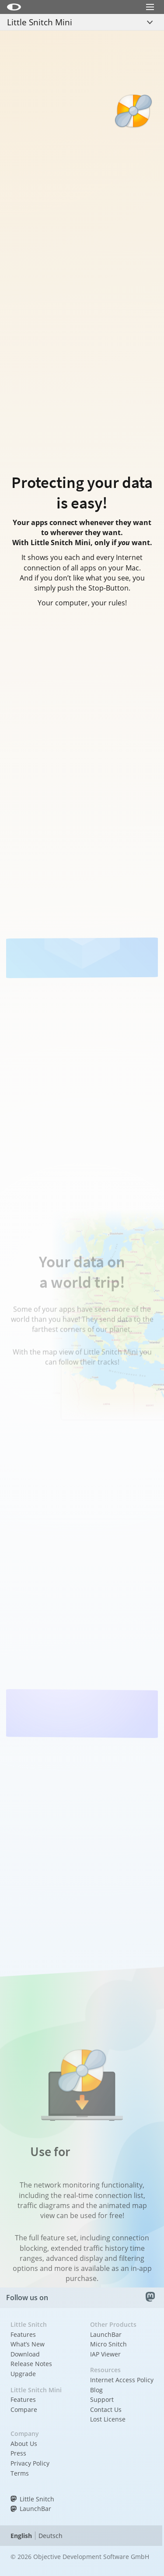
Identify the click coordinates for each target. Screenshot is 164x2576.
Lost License (108, 2419)
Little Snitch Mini (39, 22)
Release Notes (31, 2364)
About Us (23, 2443)
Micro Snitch (108, 2344)
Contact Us (106, 2409)
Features (23, 2334)
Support (102, 2399)
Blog (96, 2390)
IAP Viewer (105, 2354)
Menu (150, 19)
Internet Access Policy (122, 2380)
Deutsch (50, 2535)
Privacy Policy (29, 2463)
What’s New (27, 2344)
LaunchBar (106, 2334)
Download (25, 2354)
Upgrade (23, 2374)
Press (18, 2453)
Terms (19, 2473)
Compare (23, 2409)
